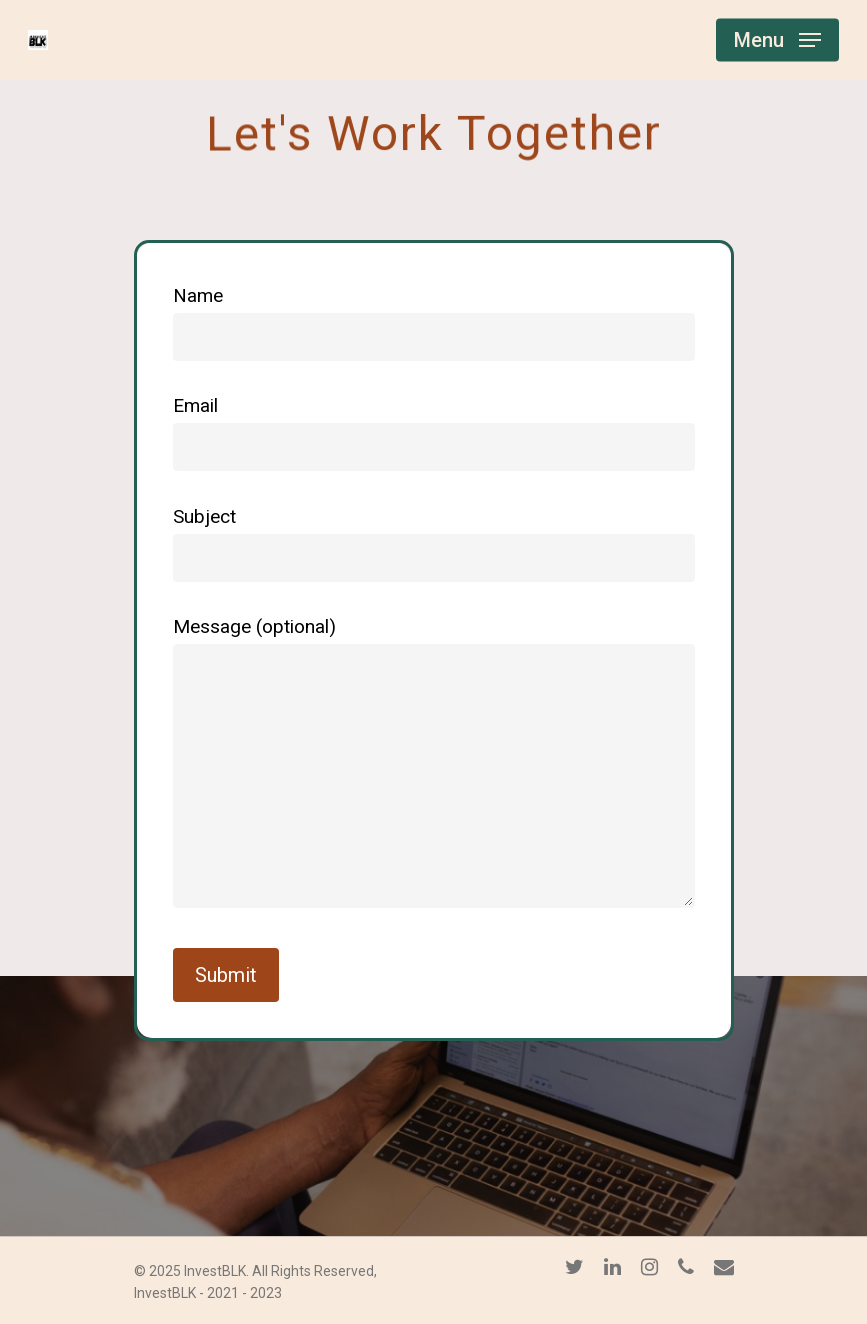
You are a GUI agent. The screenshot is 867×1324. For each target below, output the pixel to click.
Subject (434, 543)
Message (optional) (434, 767)
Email (434, 432)
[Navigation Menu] (777, 40)
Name (434, 322)
